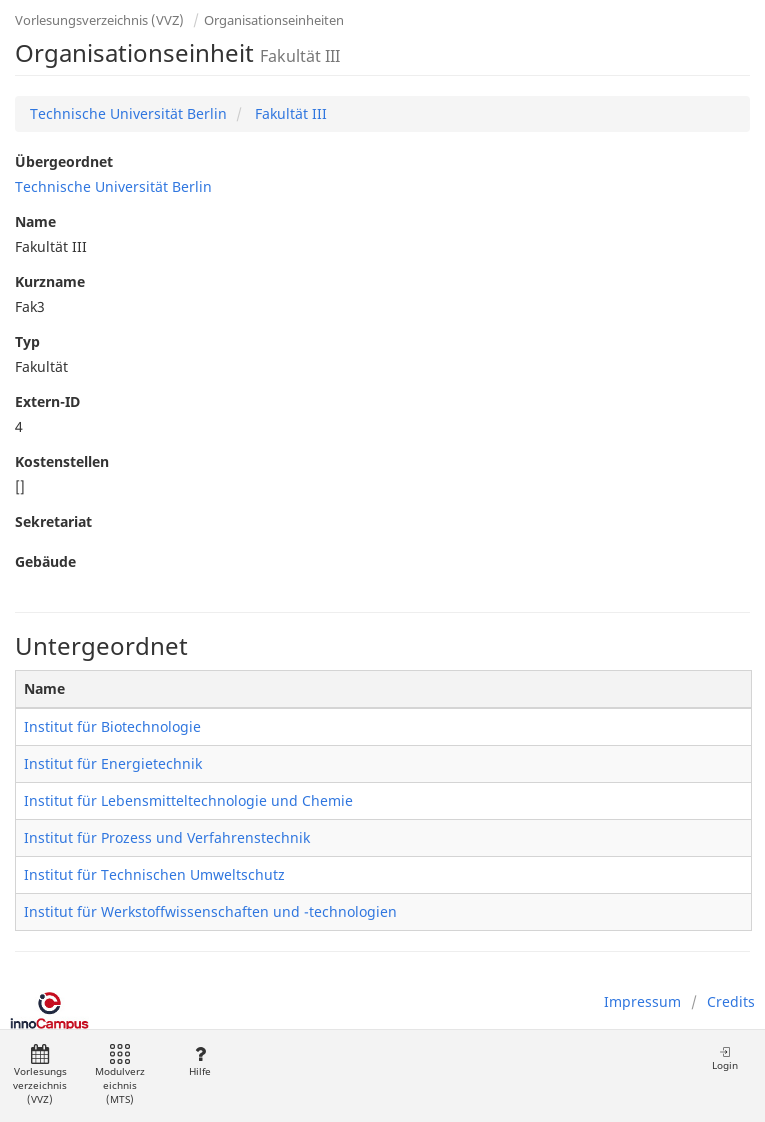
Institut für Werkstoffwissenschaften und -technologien (210, 911)
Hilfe (199, 1061)
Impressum (642, 1001)
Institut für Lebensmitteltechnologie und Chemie (188, 800)
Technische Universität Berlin (128, 113)
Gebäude (45, 561)
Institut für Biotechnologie (112, 726)
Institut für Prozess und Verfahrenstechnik (167, 837)
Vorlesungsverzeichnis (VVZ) (99, 20)
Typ (27, 341)
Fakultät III (289, 113)
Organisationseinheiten (274, 20)
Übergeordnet (64, 161)
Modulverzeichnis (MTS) (120, 1075)
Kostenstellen (62, 461)
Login (725, 1058)
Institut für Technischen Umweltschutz (154, 874)
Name (35, 221)
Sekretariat (53, 521)
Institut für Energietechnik (113, 763)
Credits (731, 1001)
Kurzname (50, 281)
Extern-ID (47, 401)
